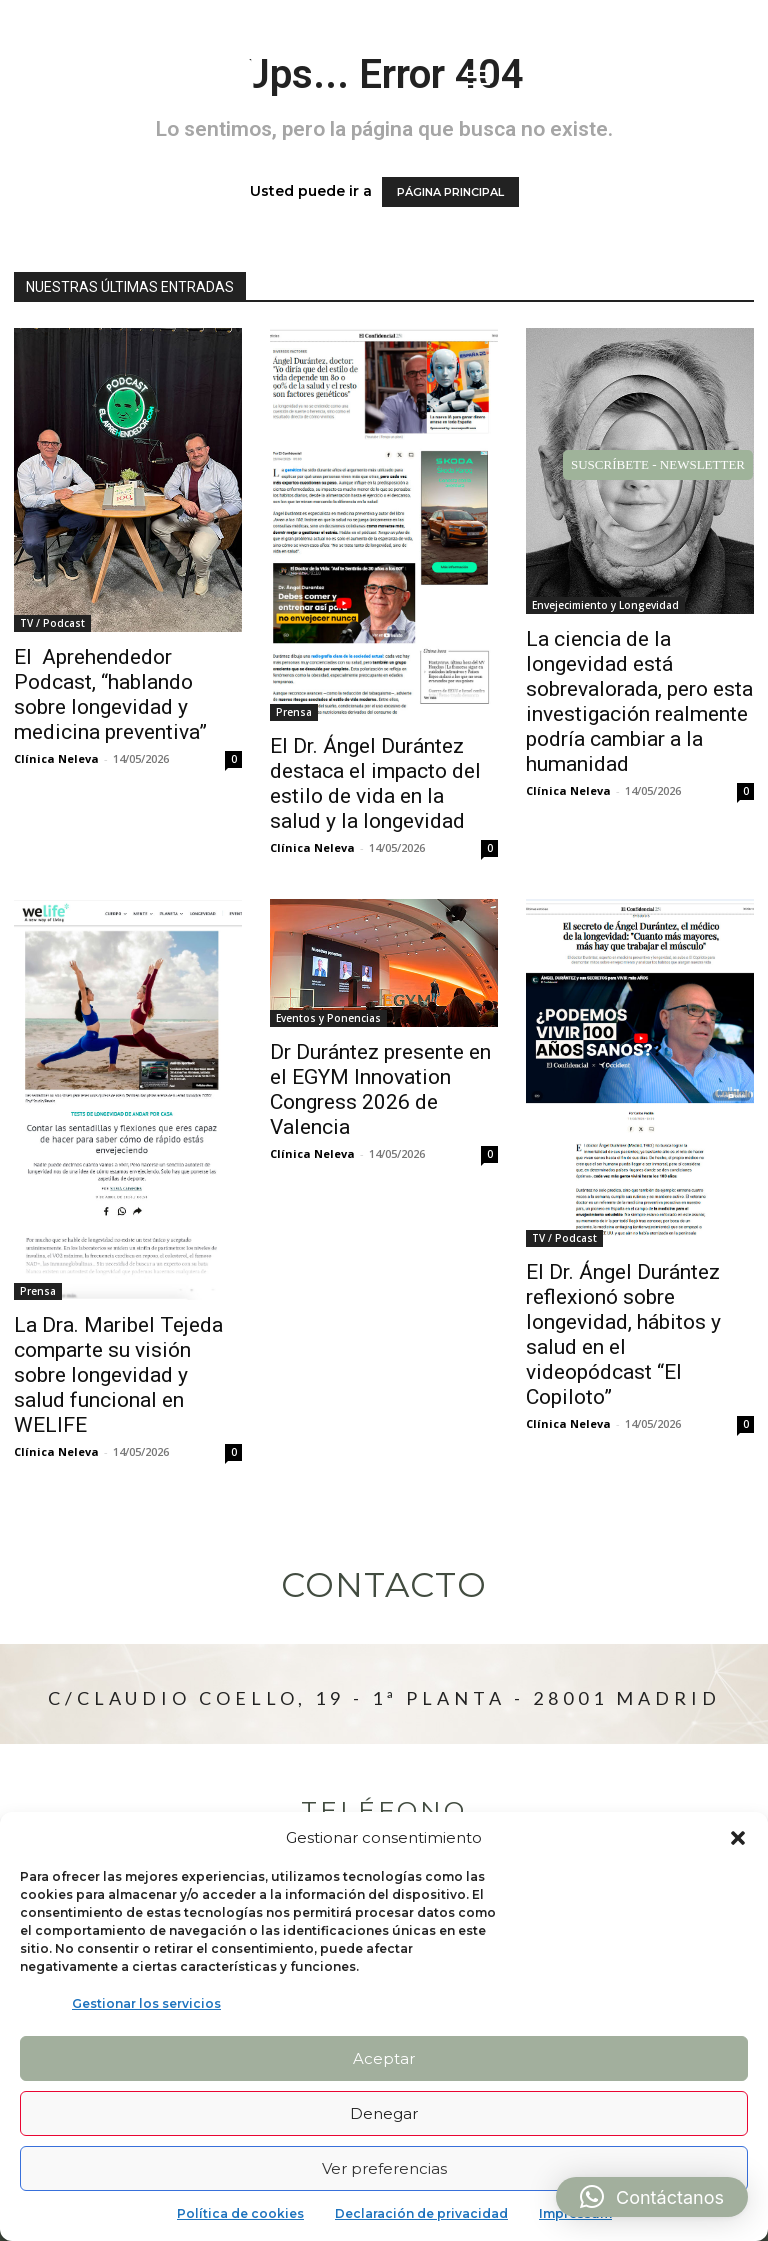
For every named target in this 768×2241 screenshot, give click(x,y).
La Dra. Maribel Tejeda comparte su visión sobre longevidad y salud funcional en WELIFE (118, 1375)
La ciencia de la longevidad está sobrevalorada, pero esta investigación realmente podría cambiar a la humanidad (639, 701)
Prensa (294, 712)
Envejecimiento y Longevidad (605, 605)
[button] (738, 1838)
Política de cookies (240, 2213)
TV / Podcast (52, 623)
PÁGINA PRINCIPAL (450, 192)
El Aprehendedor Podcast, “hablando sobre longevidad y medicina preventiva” (110, 694)
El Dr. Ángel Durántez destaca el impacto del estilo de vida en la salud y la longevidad (375, 783)
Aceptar (384, 2058)
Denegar (384, 2113)
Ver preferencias (384, 2168)
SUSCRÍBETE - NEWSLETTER (658, 464)
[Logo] (141, 80)
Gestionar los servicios (146, 2003)
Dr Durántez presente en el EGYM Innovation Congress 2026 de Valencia (380, 1089)
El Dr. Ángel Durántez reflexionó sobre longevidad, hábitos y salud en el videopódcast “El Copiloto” (623, 1334)
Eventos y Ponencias (328, 1018)
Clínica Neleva (56, 758)
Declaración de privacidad (421, 2213)
